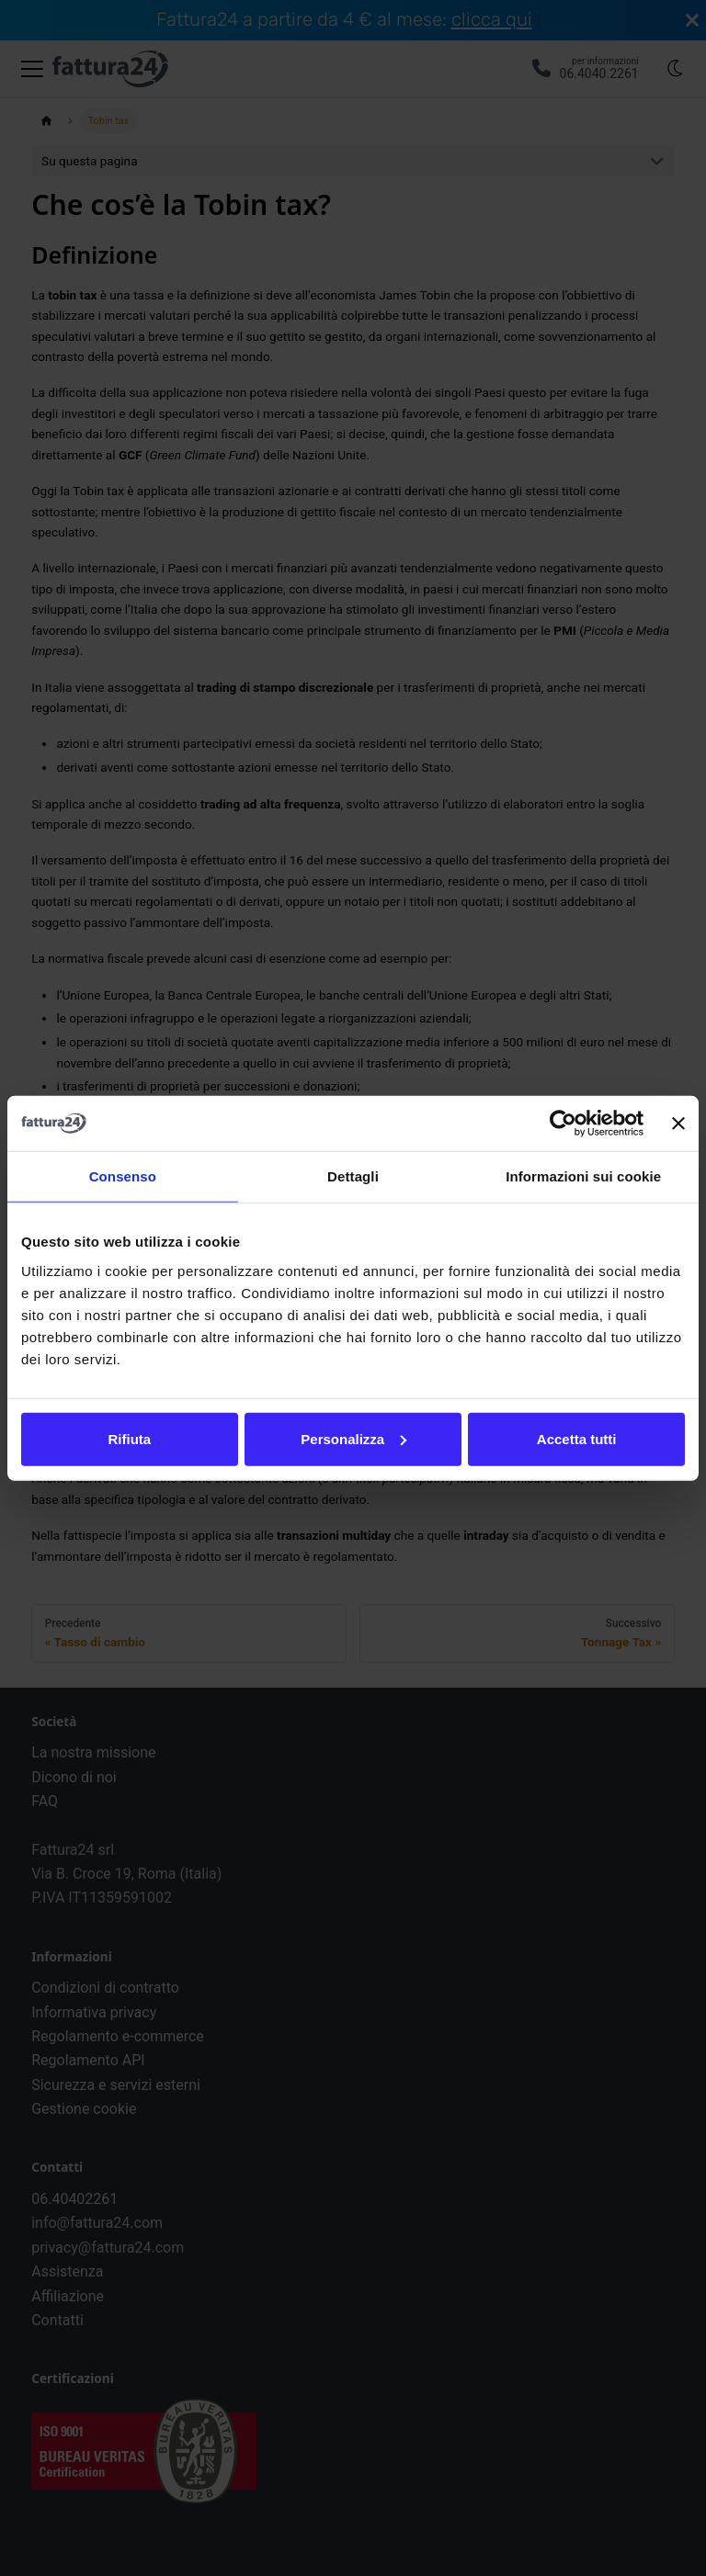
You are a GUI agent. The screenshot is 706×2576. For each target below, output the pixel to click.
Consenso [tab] (122, 1176)
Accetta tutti (577, 1438)
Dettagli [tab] (353, 1176)
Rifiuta (129, 1438)
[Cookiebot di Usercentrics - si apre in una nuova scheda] (563, 1123)
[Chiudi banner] (678, 1123)
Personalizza (353, 1438)
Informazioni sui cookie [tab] (583, 1176)
